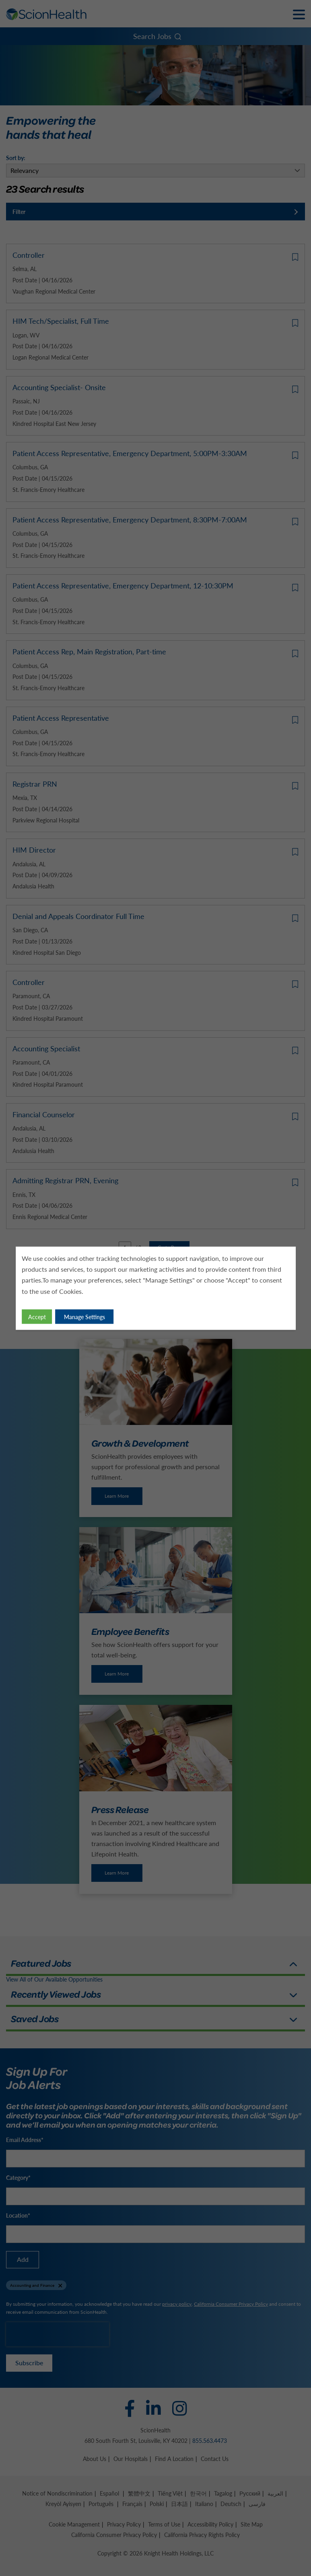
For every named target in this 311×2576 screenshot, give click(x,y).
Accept (36, 1316)
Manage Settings (84, 1316)
